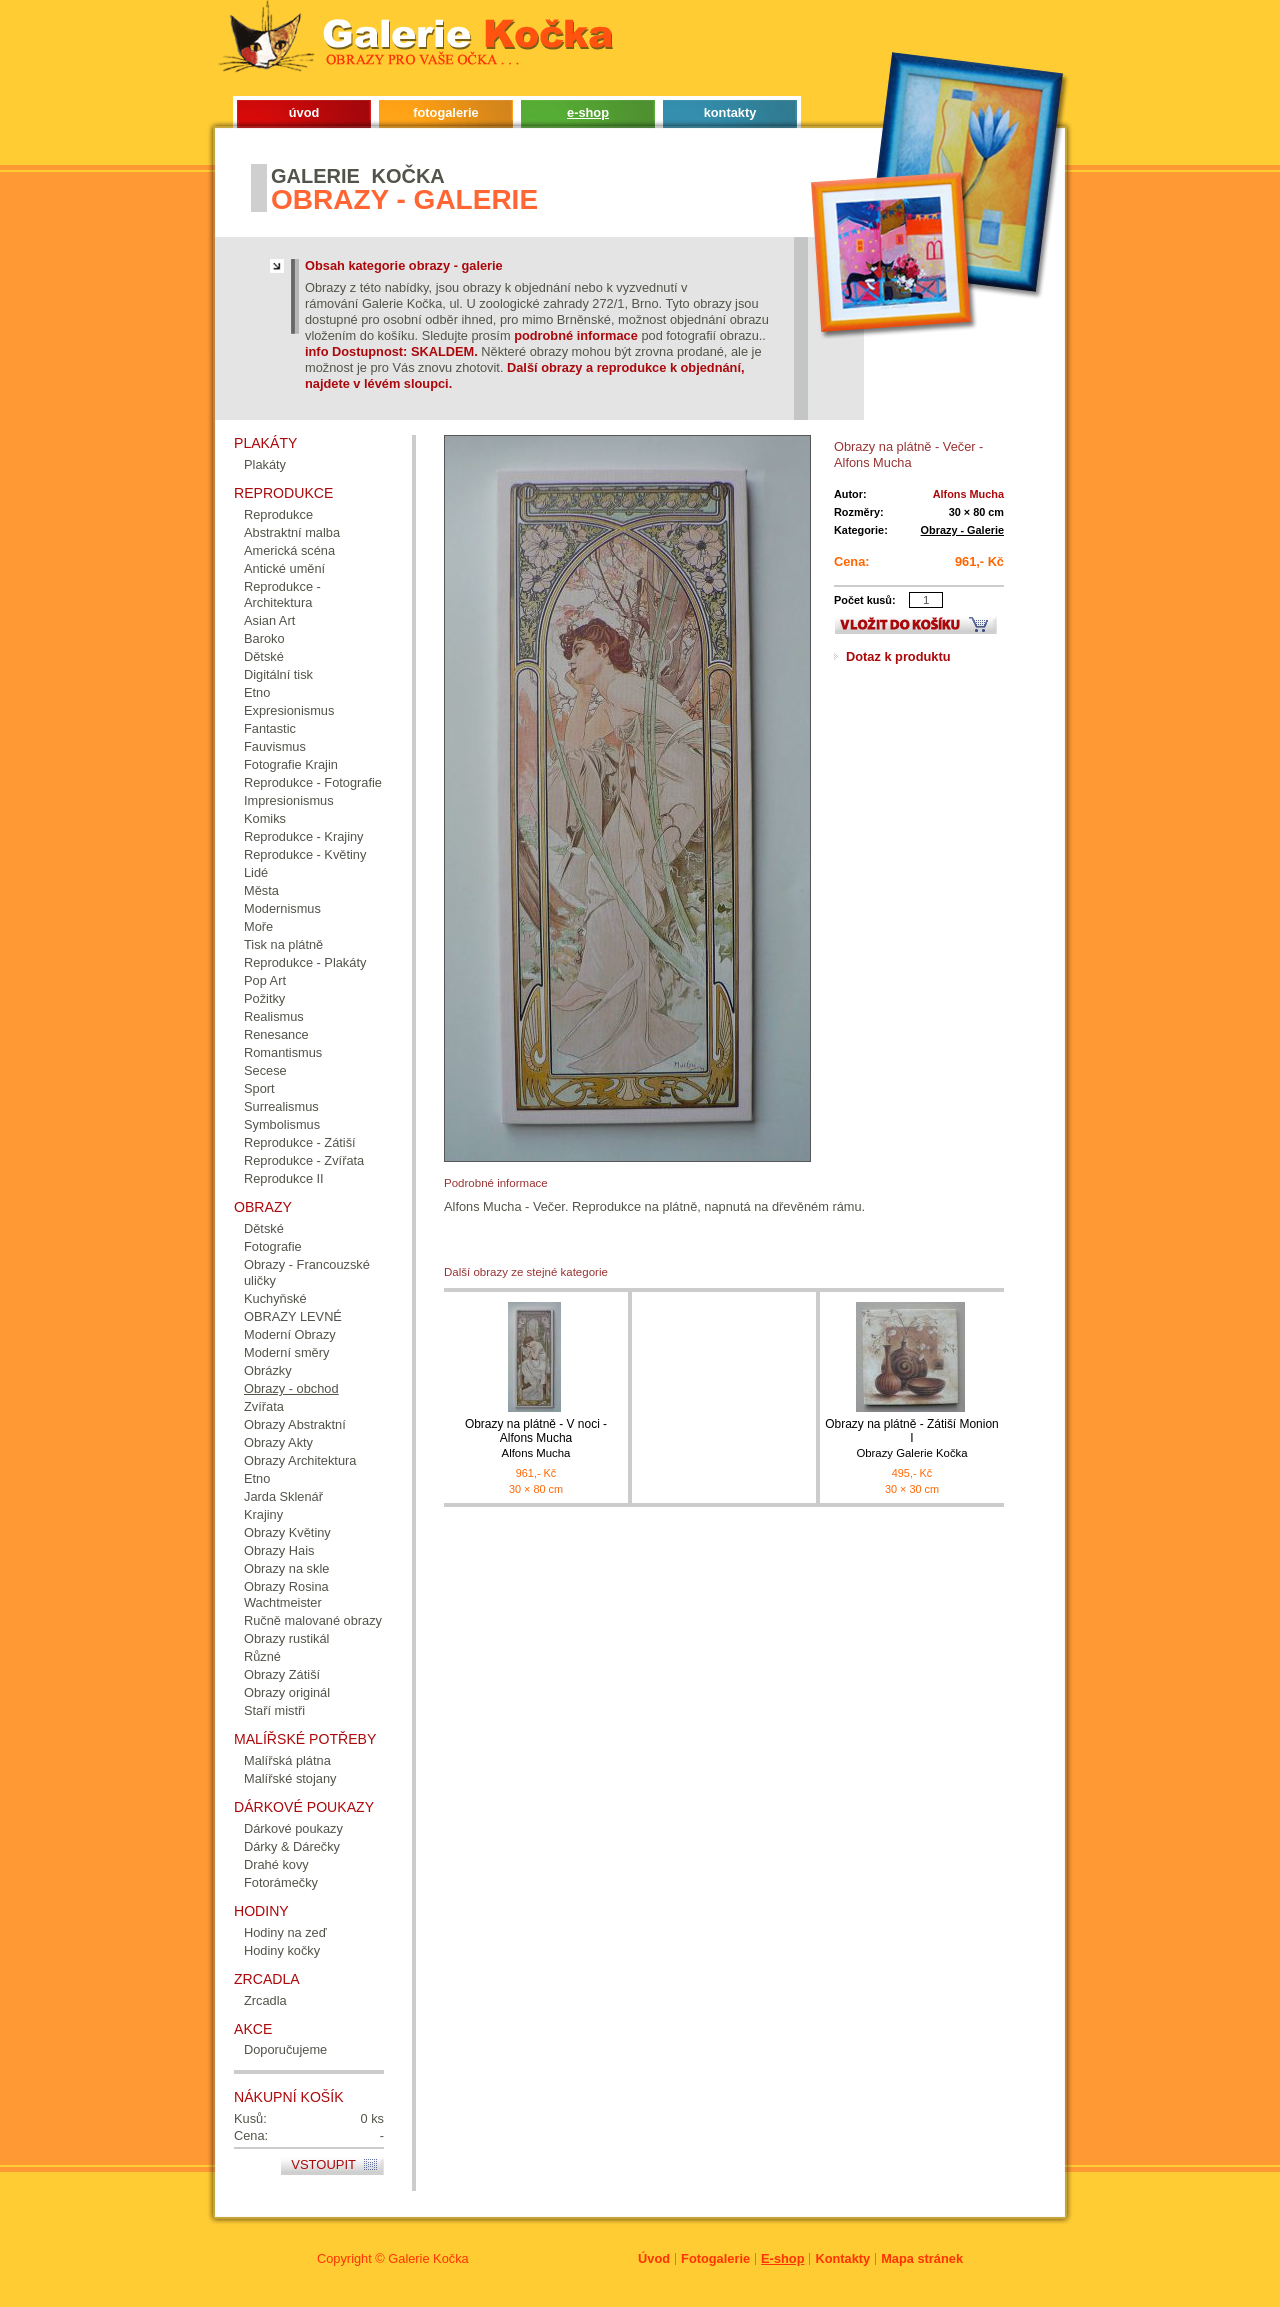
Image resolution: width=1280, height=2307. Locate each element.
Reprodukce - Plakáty (305, 962)
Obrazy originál (287, 1692)
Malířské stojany (290, 1778)
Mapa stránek (922, 2258)
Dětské (264, 656)
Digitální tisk (278, 674)
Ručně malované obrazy (313, 1620)
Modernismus (282, 908)
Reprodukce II (284, 1178)
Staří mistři (274, 1710)
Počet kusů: (865, 600)
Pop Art (265, 980)
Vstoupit (323, 2164)
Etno (257, 692)
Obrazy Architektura (300, 1460)
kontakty (730, 112)
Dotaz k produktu (898, 656)
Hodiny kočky (282, 1950)
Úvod (654, 2258)
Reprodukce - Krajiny (304, 836)
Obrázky (268, 1370)
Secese (265, 1070)
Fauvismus (275, 746)
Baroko (264, 638)
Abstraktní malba (292, 532)
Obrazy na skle (286, 1568)
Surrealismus (281, 1106)
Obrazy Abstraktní (295, 1424)
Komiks (265, 818)
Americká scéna (289, 550)
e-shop (588, 112)
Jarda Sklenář (283, 1496)
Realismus (274, 1016)
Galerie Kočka (428, 2258)
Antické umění (284, 568)
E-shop (782, 2258)
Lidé (256, 872)
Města (261, 890)
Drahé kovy (276, 1864)
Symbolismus (282, 1124)
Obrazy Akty (278, 1442)
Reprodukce (278, 514)
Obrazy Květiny (287, 1532)
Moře (258, 926)
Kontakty (842, 2258)
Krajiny (263, 1514)
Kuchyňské (275, 1298)
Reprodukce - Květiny (305, 854)
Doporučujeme (285, 2049)
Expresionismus (289, 710)
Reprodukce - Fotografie (313, 782)
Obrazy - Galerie (962, 530)
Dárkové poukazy (293, 1828)
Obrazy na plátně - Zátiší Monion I (912, 1438)
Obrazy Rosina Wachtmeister (286, 1594)
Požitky (264, 998)
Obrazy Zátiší (282, 1674)
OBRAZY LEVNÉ (293, 1316)
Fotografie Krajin (291, 764)
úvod (304, 112)
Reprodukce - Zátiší (300, 1142)
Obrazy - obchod (291, 1388)
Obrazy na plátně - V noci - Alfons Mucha (536, 1438)
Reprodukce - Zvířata (304, 1160)
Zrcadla (265, 2000)
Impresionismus (289, 800)
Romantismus (283, 1052)
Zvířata (264, 1406)
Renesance (276, 1034)
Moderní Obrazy (290, 1334)
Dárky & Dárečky (292, 1846)
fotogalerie (445, 112)
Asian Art (269, 620)
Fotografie (273, 1246)
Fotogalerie (715, 2258)
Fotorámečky (281, 1882)
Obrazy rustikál (286, 1638)
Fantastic (270, 728)
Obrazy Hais (279, 1550)
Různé (262, 1656)
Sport (259, 1088)
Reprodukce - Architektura (282, 594)
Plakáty (265, 464)
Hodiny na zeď (285, 1932)
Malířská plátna (287, 1760)
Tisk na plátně (283, 944)
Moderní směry (286, 1352)
